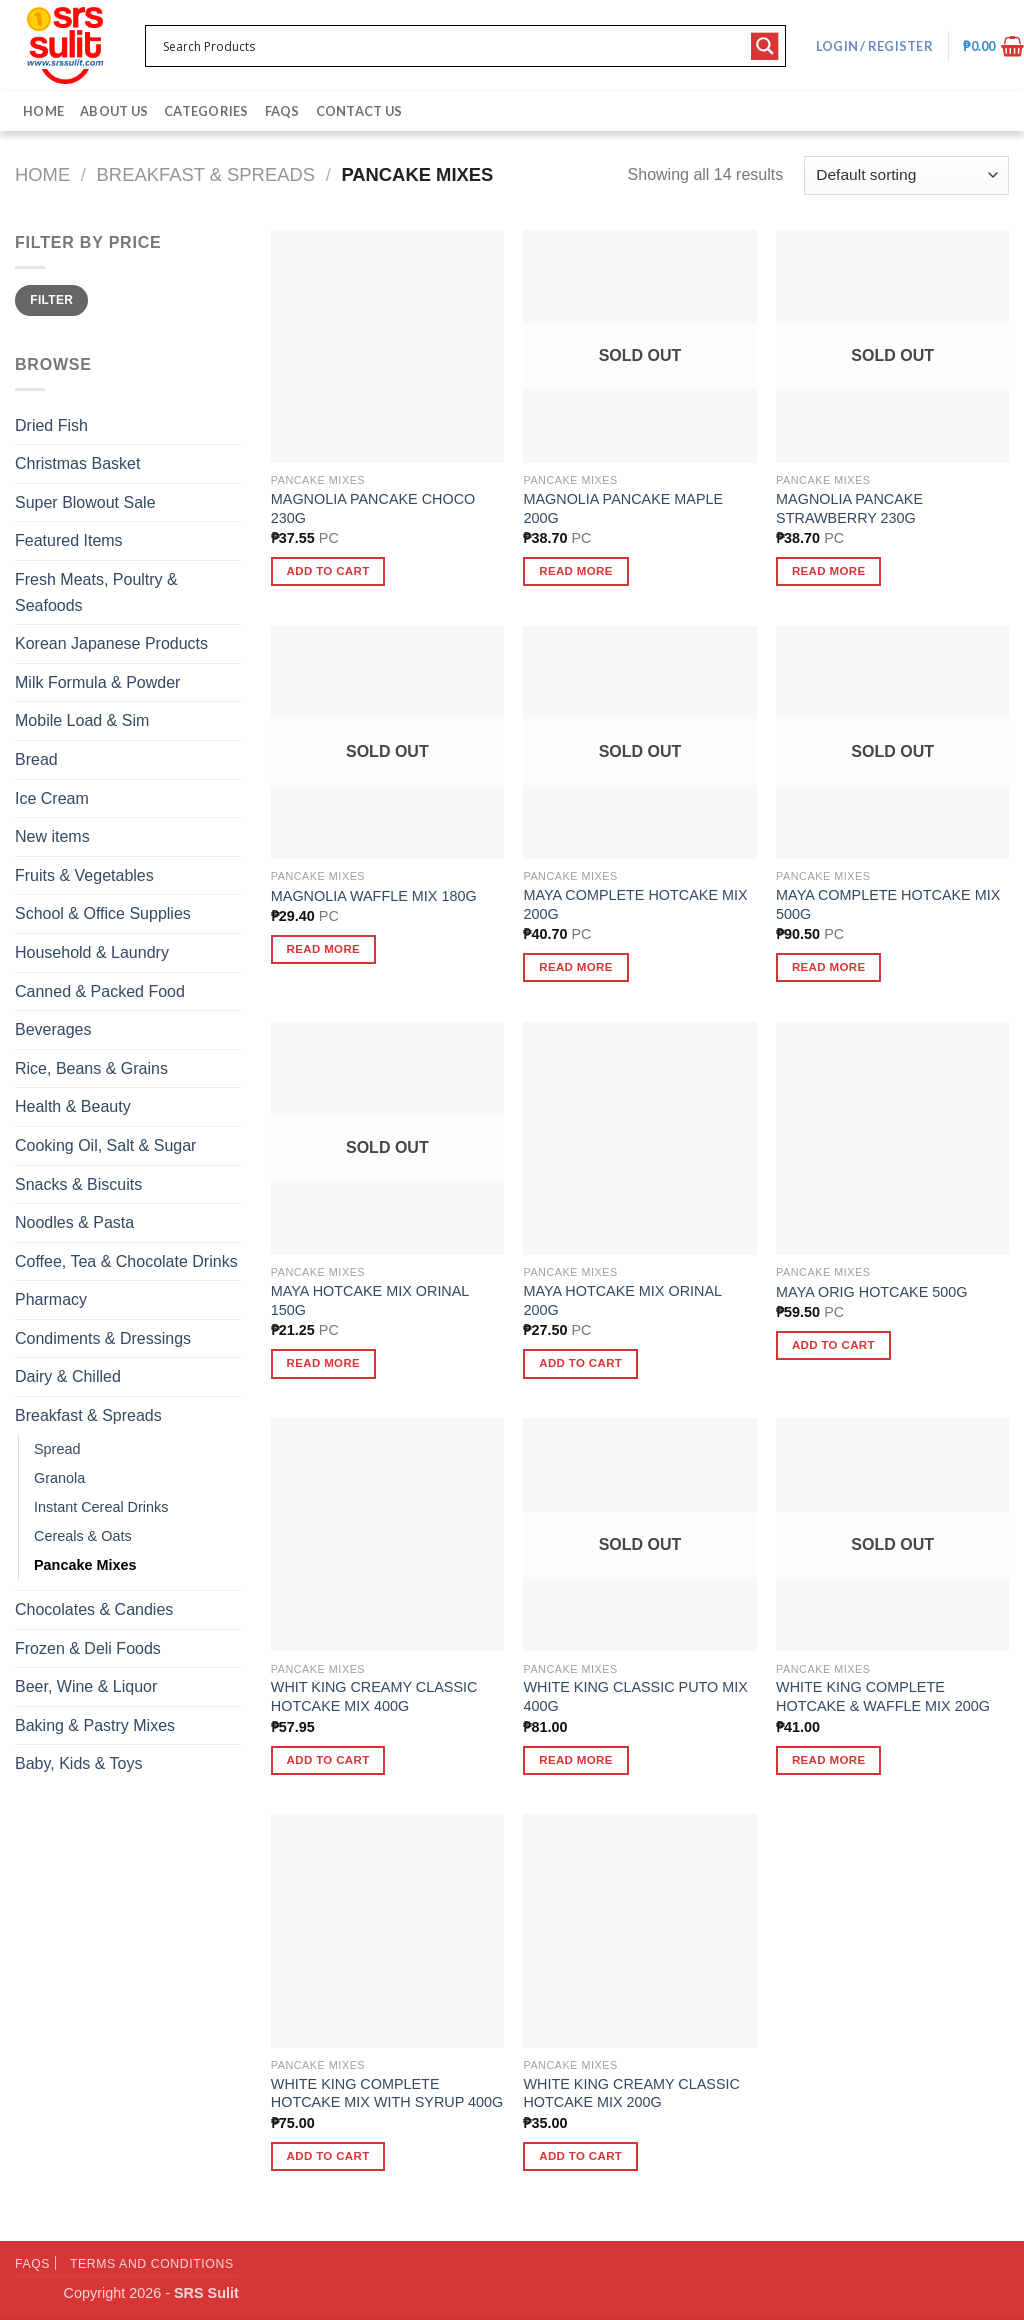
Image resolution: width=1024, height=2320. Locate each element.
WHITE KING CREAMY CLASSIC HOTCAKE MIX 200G (631, 2093)
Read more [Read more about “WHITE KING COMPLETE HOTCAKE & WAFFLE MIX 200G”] (829, 1760)
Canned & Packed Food (100, 991)
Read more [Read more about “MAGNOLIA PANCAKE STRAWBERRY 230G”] (829, 571)
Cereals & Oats (83, 1536)
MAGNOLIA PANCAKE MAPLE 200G (623, 508)
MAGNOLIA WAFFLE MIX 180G (374, 896)
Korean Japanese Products (111, 643)
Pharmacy (51, 1299)
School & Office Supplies (103, 913)
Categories (206, 111)
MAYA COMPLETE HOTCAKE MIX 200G (635, 904)
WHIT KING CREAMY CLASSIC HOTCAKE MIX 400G (374, 1696)
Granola (59, 1478)
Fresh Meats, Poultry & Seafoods (96, 592)
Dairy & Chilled (68, 1376)
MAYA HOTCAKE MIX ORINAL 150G (370, 1300)
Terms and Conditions (152, 2264)
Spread (57, 1449)
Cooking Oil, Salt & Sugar (105, 1145)
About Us (114, 111)
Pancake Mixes (85, 1565)
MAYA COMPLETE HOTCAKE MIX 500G (888, 904)
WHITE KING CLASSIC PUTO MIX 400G (635, 1696)
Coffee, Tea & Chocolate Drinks (126, 1261)
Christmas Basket (77, 463)
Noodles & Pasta (74, 1222)
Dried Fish (51, 425)
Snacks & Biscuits (78, 1184)
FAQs (282, 111)
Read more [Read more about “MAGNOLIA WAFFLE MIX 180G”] (324, 949)
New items (52, 836)
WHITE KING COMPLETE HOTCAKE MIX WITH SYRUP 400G (387, 2093)
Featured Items (69, 540)
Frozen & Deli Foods (88, 1648)
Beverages (53, 1029)
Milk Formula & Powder (97, 682)
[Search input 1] (452, 46)
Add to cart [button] (328, 571)
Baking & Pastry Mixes (95, 1725)
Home (43, 111)
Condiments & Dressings (103, 1338)
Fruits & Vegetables (84, 875)
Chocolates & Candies (94, 1609)
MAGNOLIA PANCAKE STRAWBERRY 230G (849, 508)
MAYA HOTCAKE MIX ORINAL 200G (622, 1300)
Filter (51, 300)
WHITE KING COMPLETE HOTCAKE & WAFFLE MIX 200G (883, 1696)
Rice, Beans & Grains (91, 1068)
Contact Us (359, 111)
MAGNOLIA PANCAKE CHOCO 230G (373, 508)
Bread (36, 759)
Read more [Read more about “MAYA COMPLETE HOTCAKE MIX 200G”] (576, 967)
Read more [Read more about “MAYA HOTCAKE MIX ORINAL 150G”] (324, 1363)
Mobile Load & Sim (82, 720)
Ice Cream (52, 798)
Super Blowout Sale (85, 502)
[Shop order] (906, 175)
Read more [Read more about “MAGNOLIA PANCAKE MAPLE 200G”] (576, 571)
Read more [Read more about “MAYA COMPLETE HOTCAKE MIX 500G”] (829, 967)
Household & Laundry (92, 952)
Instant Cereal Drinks (101, 1507)
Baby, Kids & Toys (78, 1763)
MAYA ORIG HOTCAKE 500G (871, 1292)
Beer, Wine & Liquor (86, 1686)
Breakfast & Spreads (206, 174)
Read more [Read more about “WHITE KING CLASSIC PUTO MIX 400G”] (576, 1760)
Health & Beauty (73, 1106)
